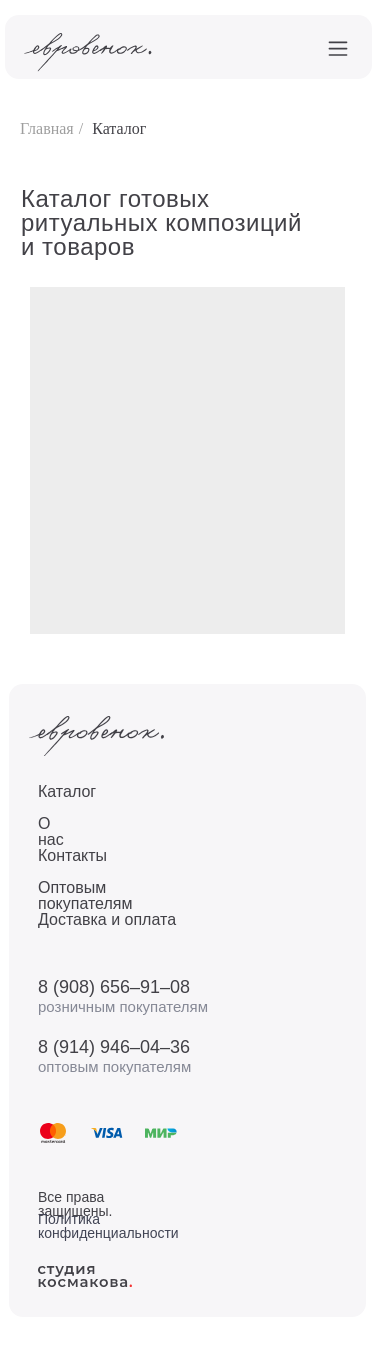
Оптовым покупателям (85, 895)
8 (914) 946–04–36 (114, 1047)
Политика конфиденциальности (108, 1226)
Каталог (119, 128)
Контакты (72, 855)
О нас (51, 831)
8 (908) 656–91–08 (114, 987)
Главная (47, 128)
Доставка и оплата (107, 919)
